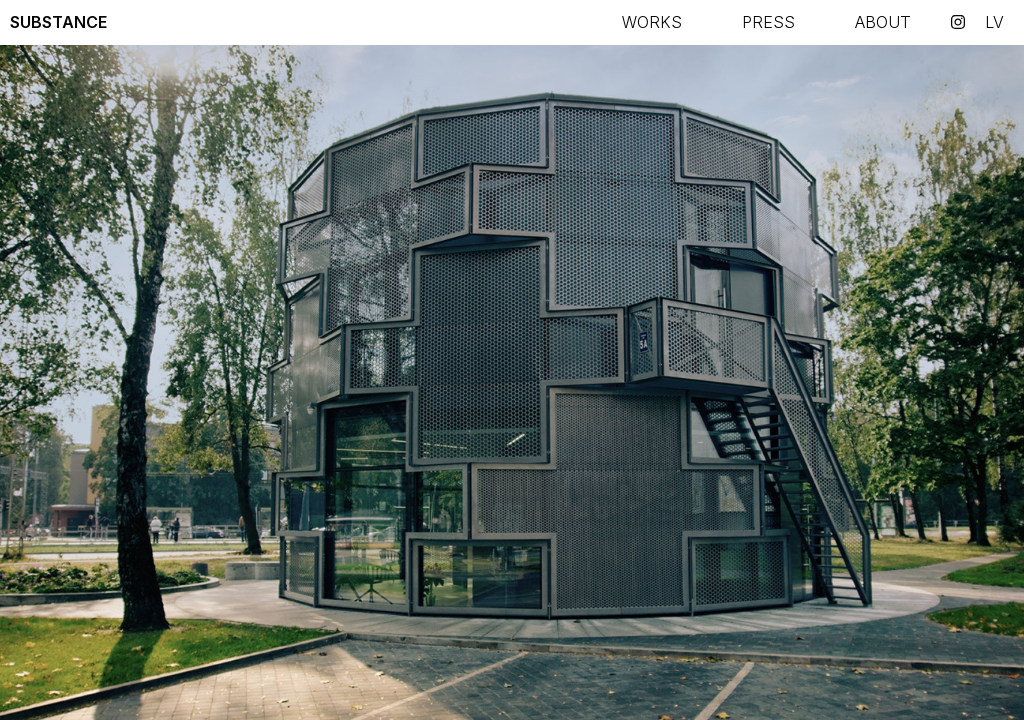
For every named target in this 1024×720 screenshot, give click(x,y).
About (883, 22)
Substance (58, 22)
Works (652, 22)
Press (768, 22)
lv (994, 22)
